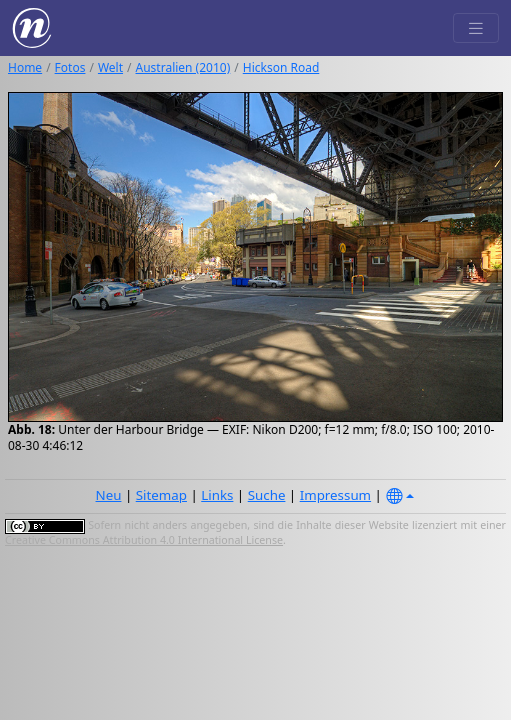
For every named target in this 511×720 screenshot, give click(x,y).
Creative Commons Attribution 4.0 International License (144, 540)
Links (217, 495)
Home (25, 67)
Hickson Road (281, 67)
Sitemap (161, 495)
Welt (110, 67)
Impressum (335, 495)
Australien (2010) (183, 67)
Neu (109, 495)
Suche (267, 495)
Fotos (70, 67)
